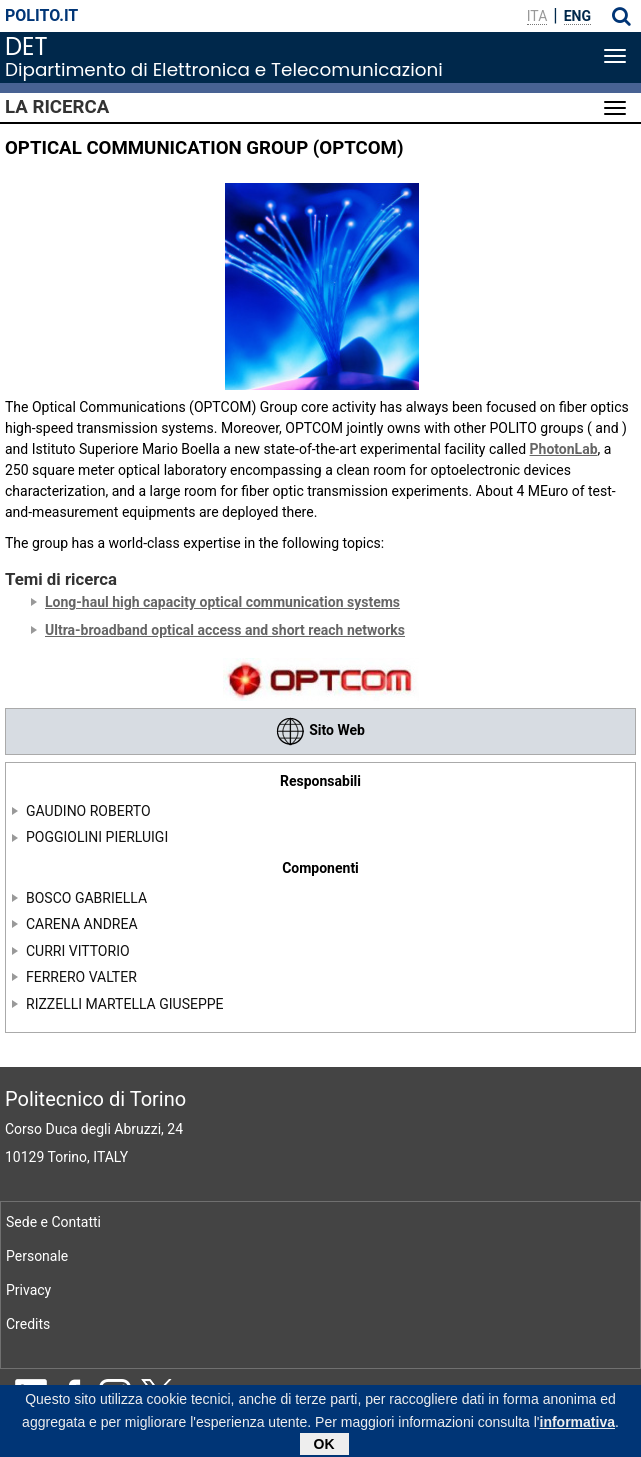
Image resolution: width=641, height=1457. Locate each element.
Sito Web (320, 730)
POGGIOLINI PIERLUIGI (97, 837)
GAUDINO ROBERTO (88, 811)
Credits (28, 1324)
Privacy (28, 1290)
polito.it (41, 15)
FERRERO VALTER (81, 977)
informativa (577, 1426)
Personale (37, 1256)
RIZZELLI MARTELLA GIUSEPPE (125, 1004)
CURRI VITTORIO (78, 951)
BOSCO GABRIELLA (86, 898)
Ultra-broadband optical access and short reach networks (225, 630)
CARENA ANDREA (82, 924)
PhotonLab (564, 449)
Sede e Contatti (53, 1222)
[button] (621, 16)
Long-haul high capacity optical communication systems (222, 602)
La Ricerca (57, 107)
